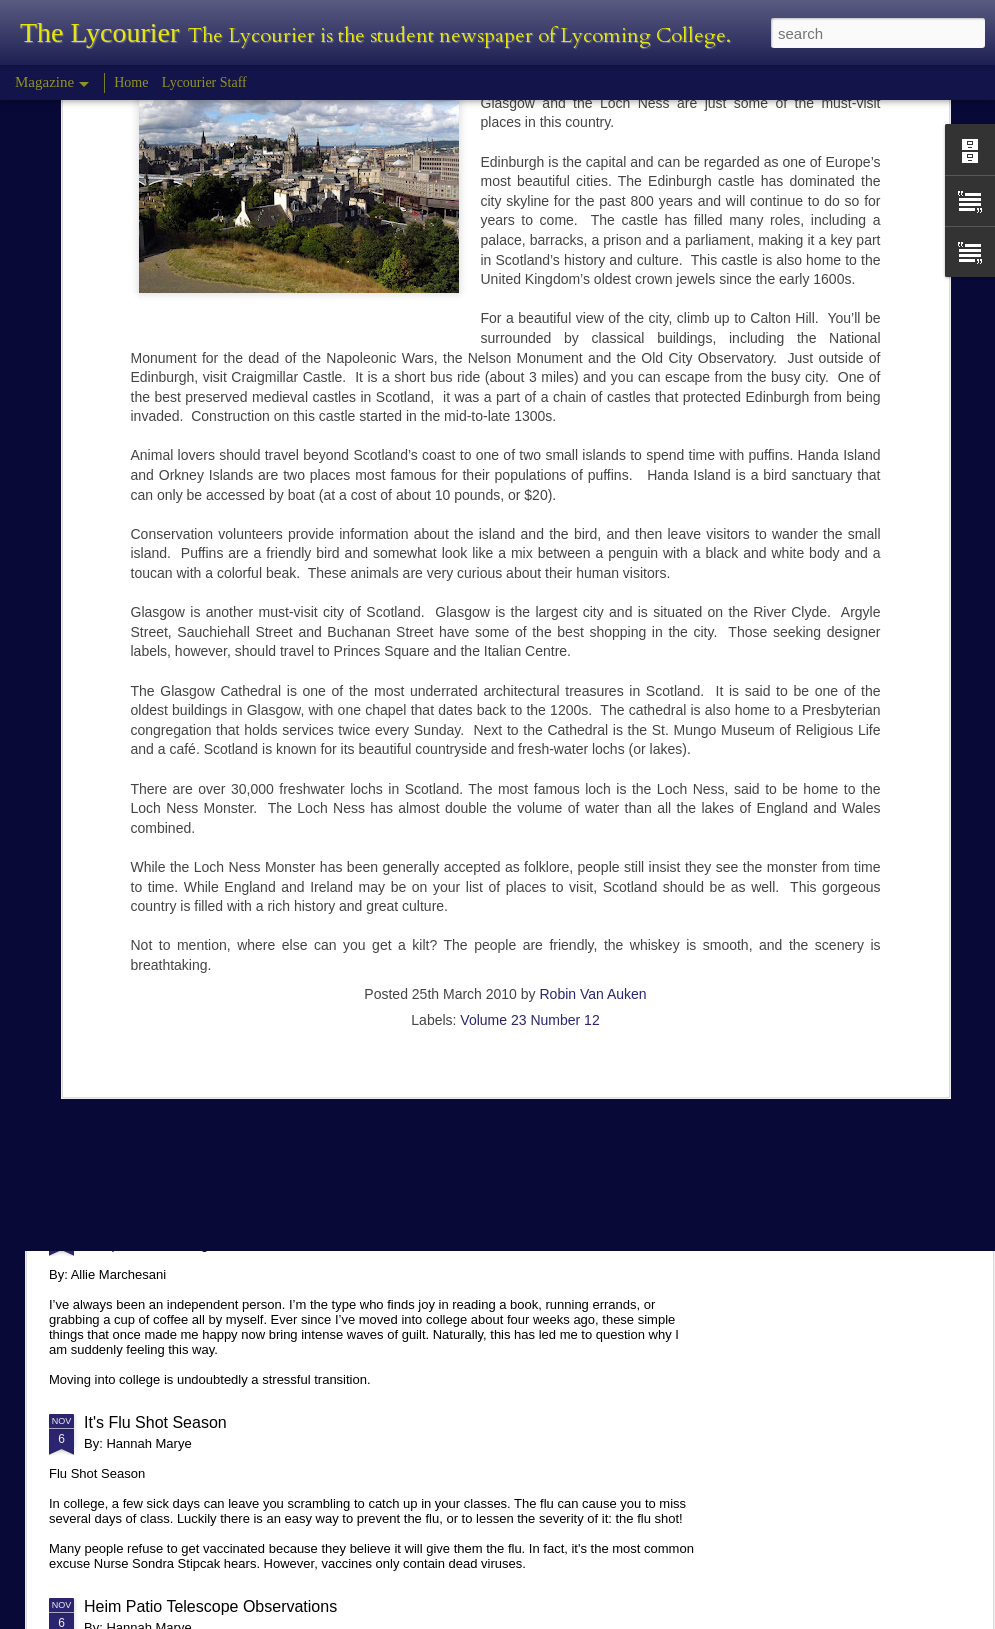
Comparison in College (165, 1223)
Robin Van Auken (592, 784)
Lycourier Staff (204, 82)
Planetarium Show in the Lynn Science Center (247, 1039)
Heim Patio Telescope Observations (210, 1606)
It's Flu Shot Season (155, 1422)
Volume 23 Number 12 (529, 810)
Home (131, 82)
